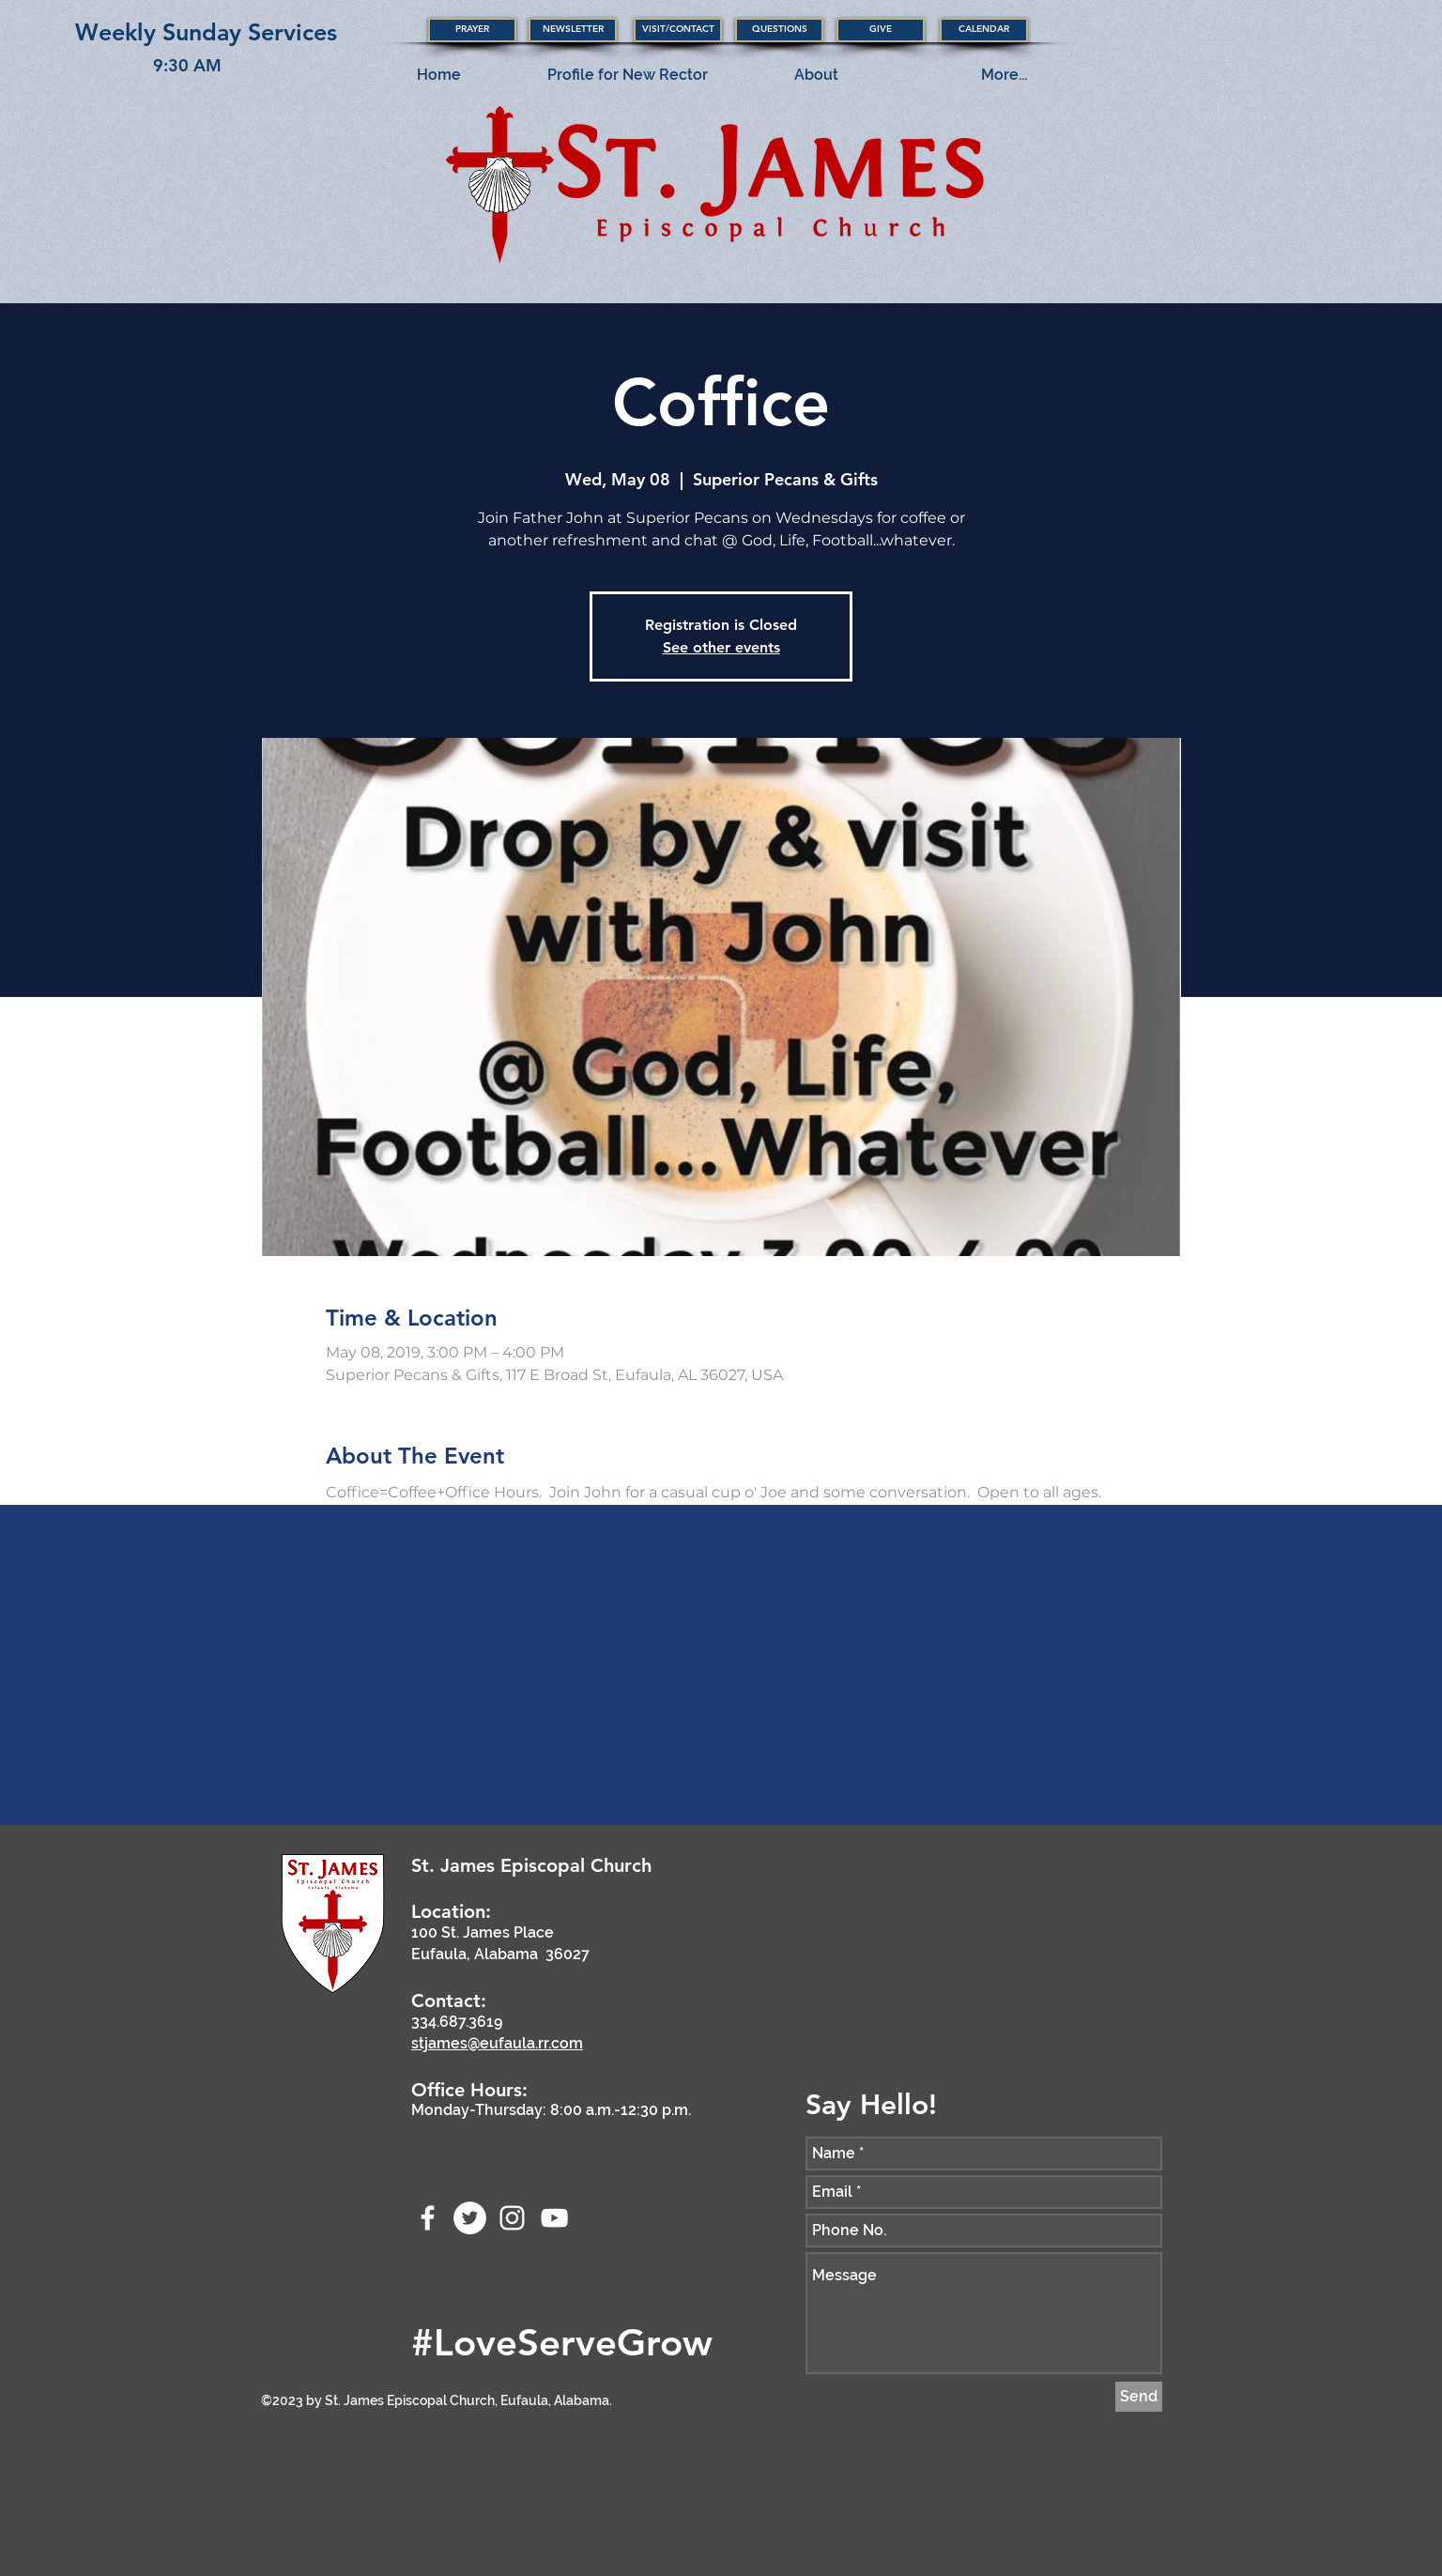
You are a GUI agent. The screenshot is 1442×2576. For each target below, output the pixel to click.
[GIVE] (880, 30)
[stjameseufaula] (469, 2217)
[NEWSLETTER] (573, 30)
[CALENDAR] (984, 30)
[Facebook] (427, 2217)
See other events (721, 647)
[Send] (1138, 2397)
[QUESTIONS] (779, 30)
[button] (472, 30)
